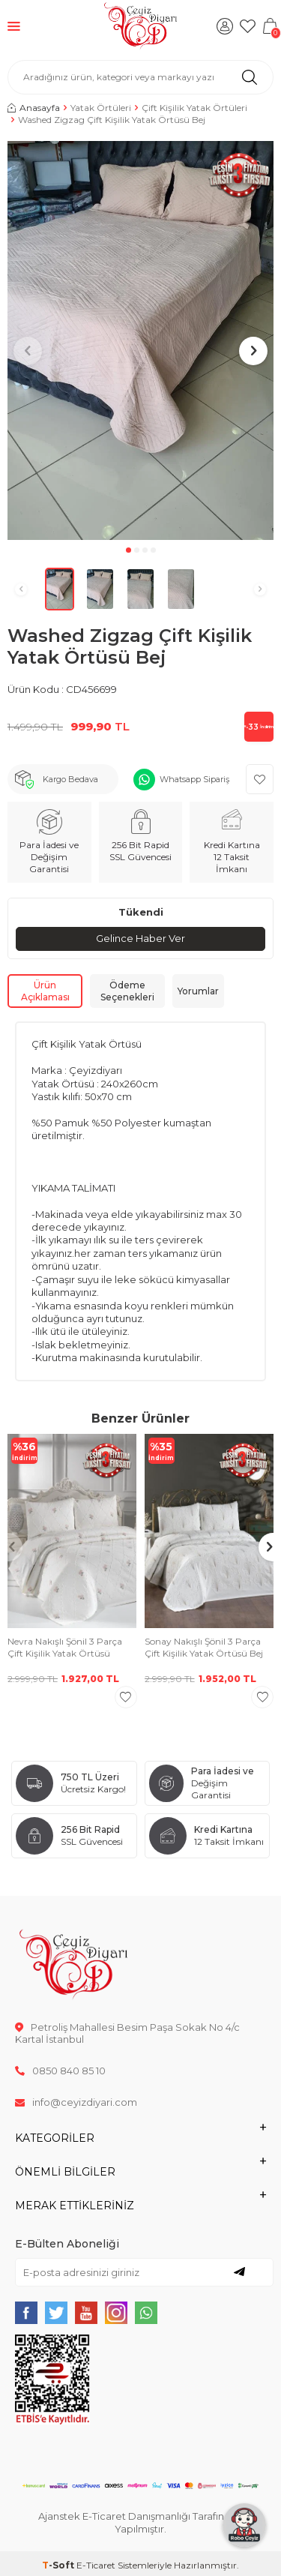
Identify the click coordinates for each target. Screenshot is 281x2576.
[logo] (140, 26)
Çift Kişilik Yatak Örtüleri (194, 107)
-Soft (59, 2565)
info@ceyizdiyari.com (76, 2102)
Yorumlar (198, 991)
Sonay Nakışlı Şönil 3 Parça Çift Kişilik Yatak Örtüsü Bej (204, 1647)
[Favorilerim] (247, 26)
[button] (128, 550)
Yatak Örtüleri (100, 107)
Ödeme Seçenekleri (127, 991)
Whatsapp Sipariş (194, 779)
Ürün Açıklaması (45, 991)
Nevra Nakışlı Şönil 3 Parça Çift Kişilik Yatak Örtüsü (64, 1647)
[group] (140, 341)
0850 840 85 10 (60, 2071)
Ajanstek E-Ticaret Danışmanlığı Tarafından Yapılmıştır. (140, 2522)
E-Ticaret (95, 2565)
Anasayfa (33, 107)
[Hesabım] (225, 26)
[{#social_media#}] (26, 2313)
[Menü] (13, 26)
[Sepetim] (270, 26)
